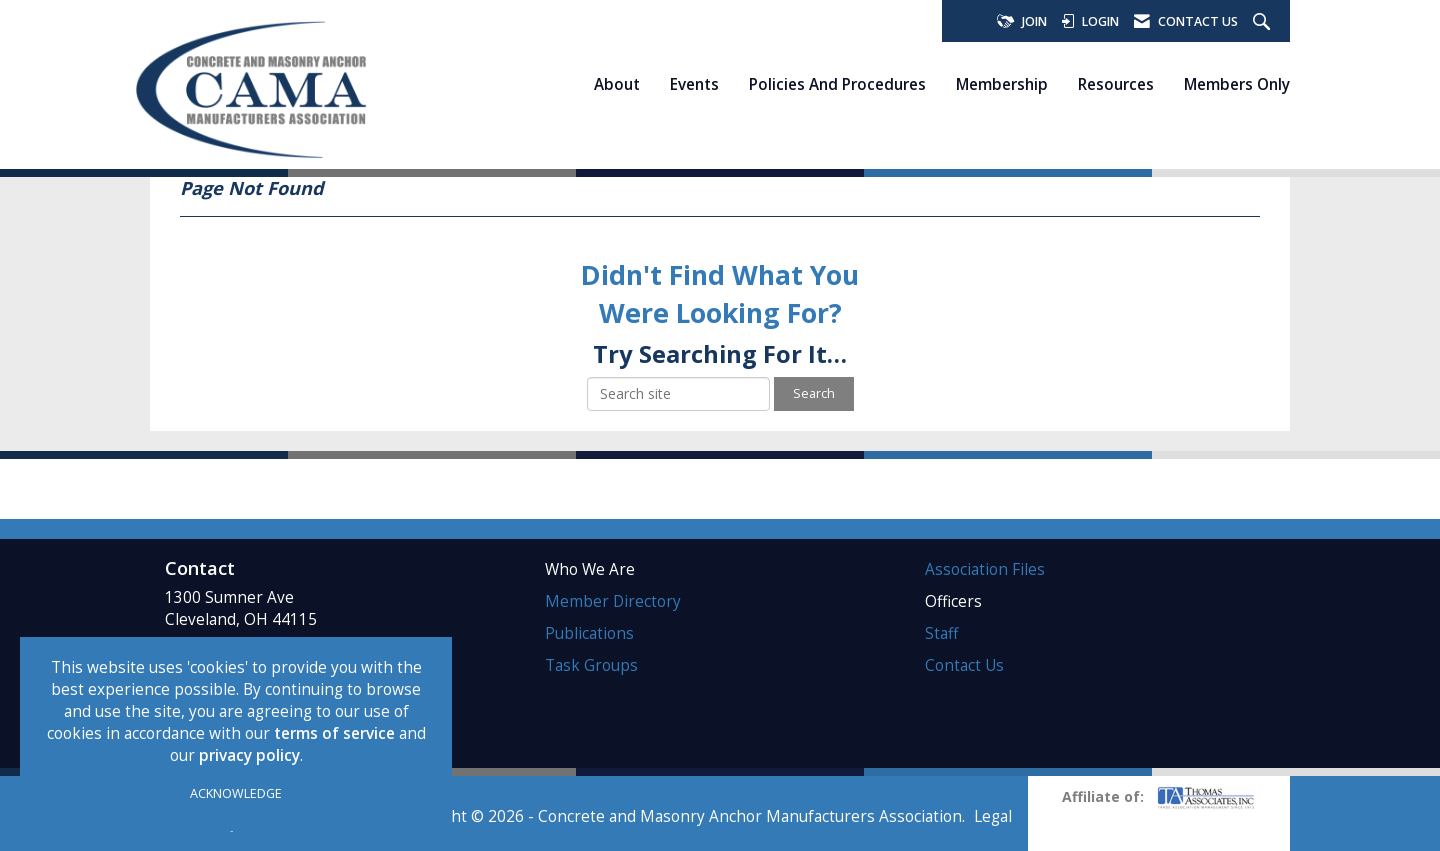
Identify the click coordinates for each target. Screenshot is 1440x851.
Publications (589, 633)
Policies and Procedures (837, 84)
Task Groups (591, 665)
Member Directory (613, 601)
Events (694, 84)
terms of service (334, 733)
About (617, 84)
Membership (1002, 84)
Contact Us (964, 665)
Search (814, 393)
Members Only (1237, 84)
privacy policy (249, 755)
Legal (993, 816)
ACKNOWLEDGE (236, 793)
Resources (1116, 84)
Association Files (985, 569)
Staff (941, 633)
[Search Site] (1264, 22)
